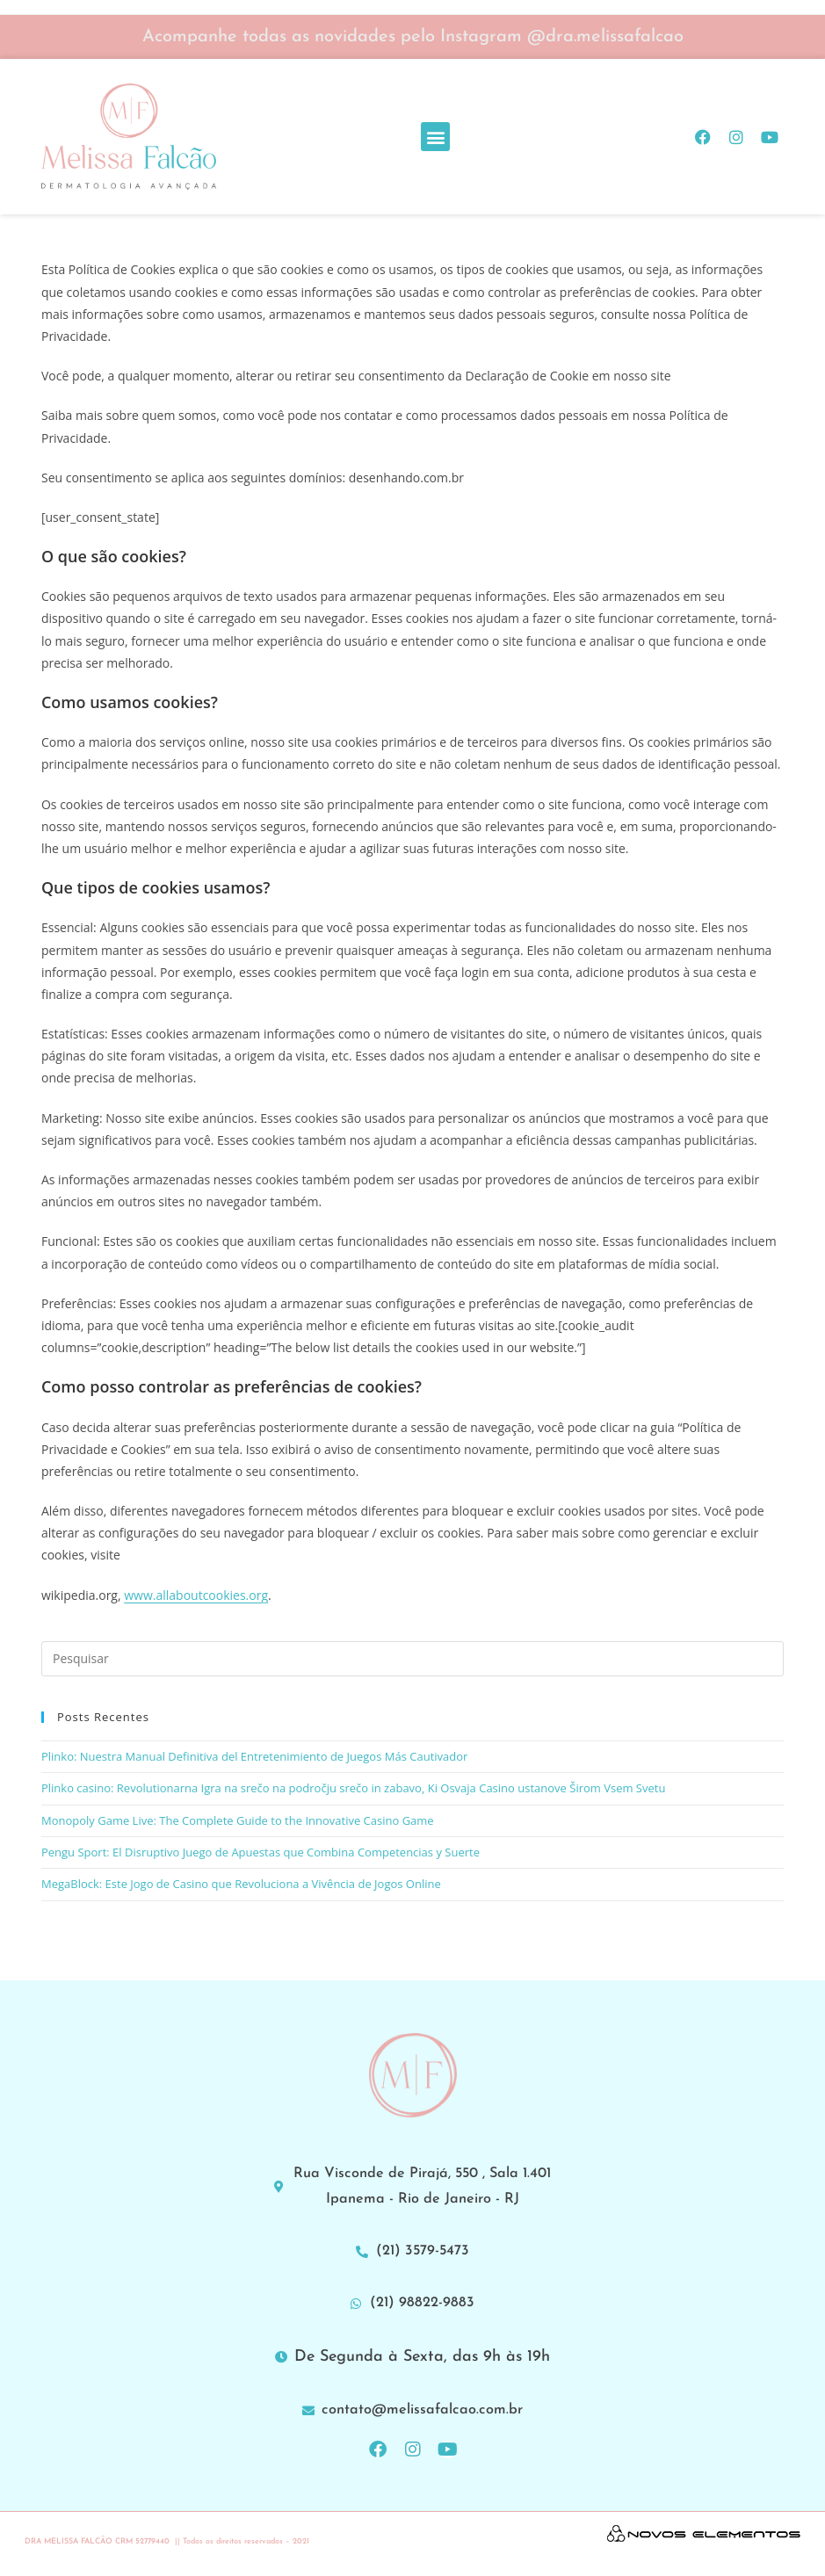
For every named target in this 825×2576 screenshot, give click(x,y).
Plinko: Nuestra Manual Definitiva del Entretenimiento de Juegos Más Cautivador (254, 1756)
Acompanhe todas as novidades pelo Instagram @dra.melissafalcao (413, 37)
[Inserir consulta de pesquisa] (412, 1658)
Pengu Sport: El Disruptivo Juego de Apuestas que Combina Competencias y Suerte (260, 1852)
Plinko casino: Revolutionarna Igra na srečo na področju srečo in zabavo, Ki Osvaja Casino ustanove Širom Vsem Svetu (353, 1788)
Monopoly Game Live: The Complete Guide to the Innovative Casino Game (237, 1820)
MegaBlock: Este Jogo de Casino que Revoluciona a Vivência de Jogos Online (241, 1884)
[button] (435, 136)
